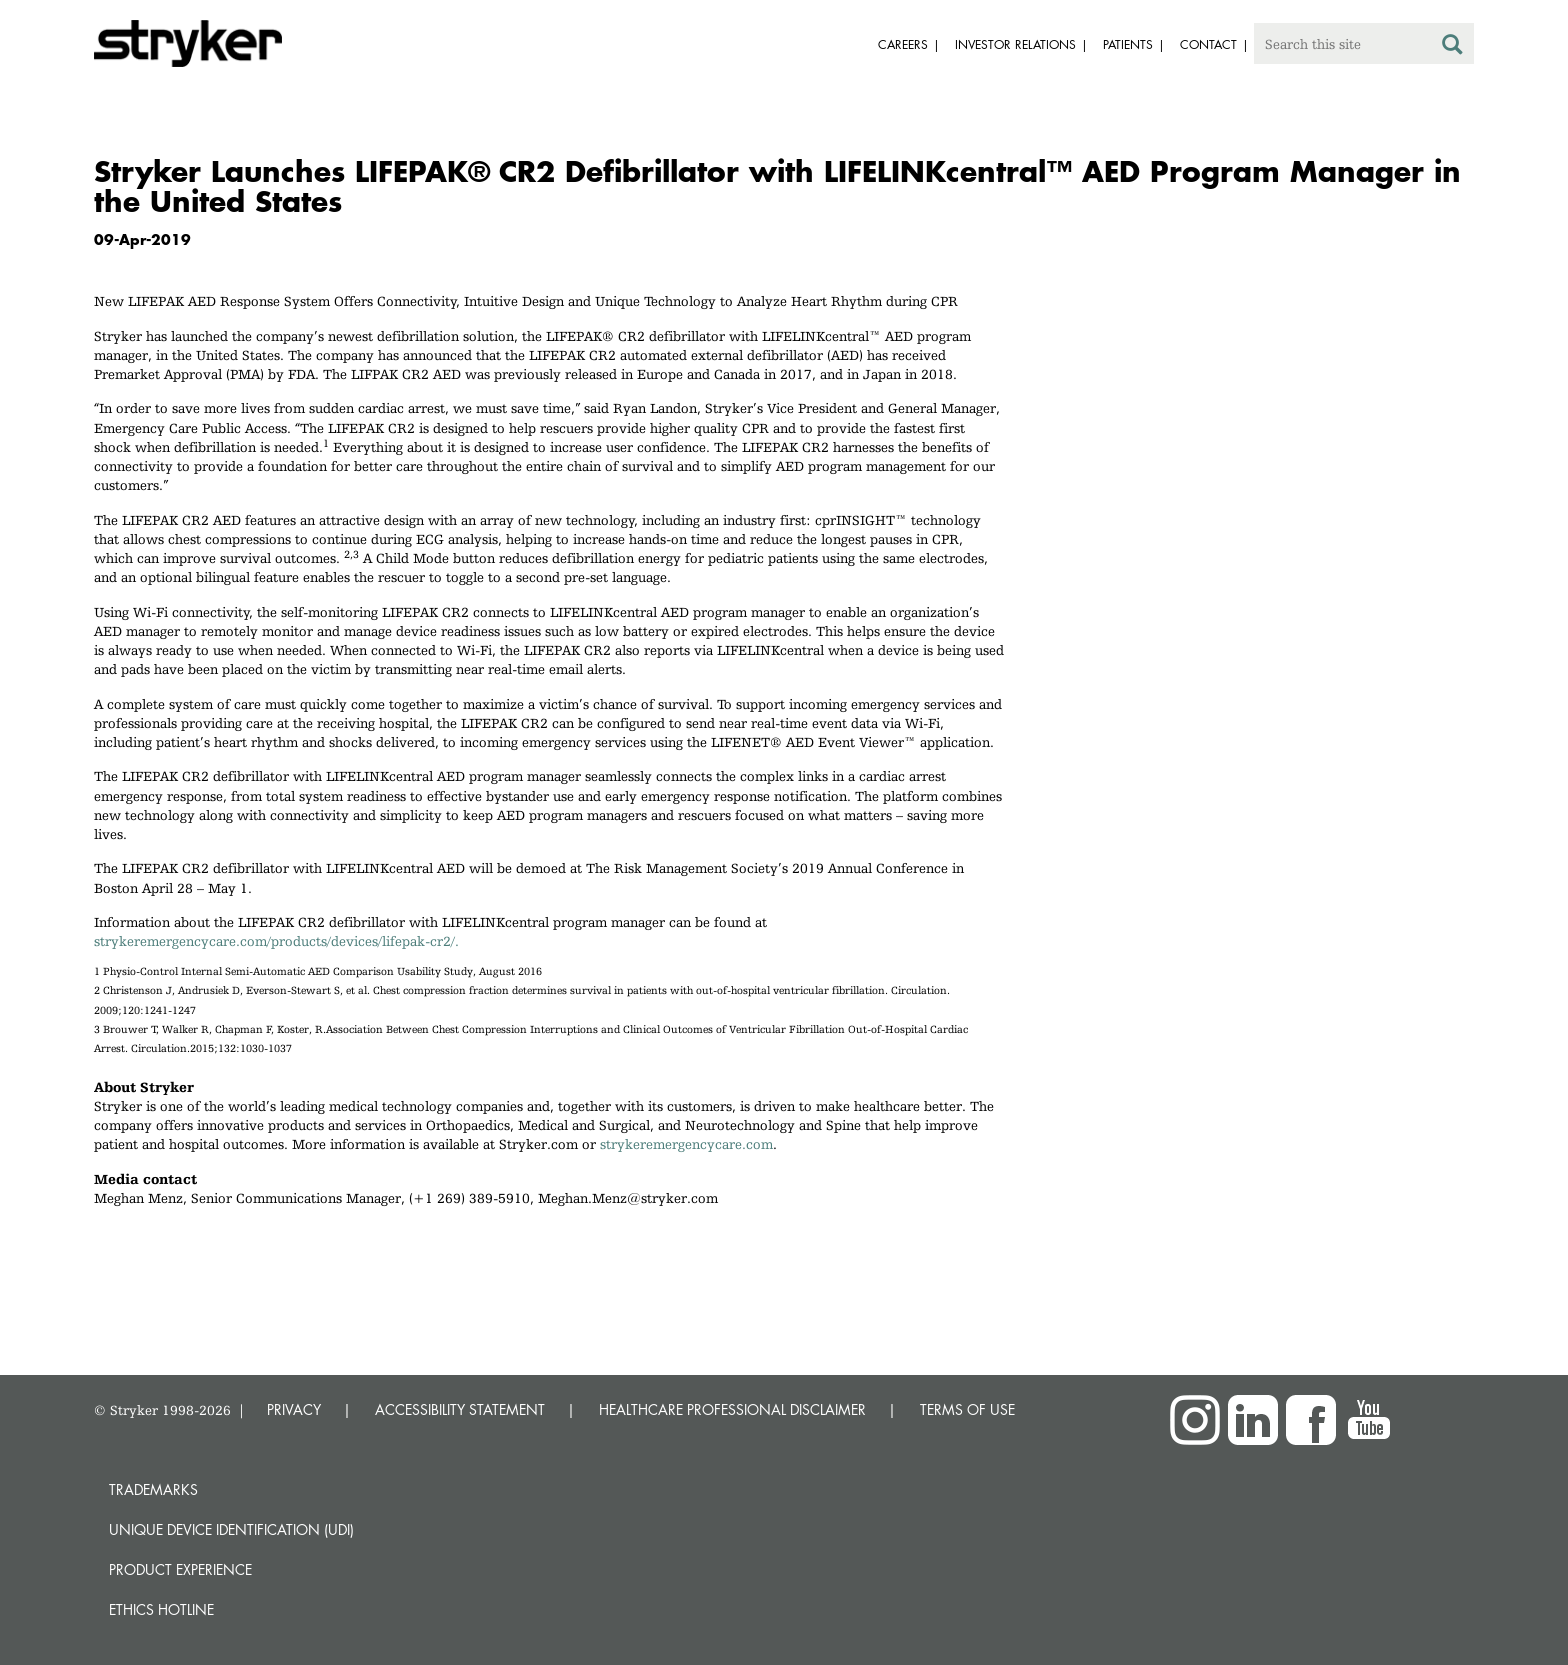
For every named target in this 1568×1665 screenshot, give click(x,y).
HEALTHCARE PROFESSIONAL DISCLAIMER (732, 1409)
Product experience (180, 1569)
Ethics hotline (161, 1609)
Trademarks (153, 1489)
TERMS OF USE (967, 1409)
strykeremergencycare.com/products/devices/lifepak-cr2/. (276, 941)
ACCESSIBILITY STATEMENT (460, 1409)
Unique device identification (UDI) (231, 1529)
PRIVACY (294, 1409)
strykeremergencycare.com (686, 1144)
